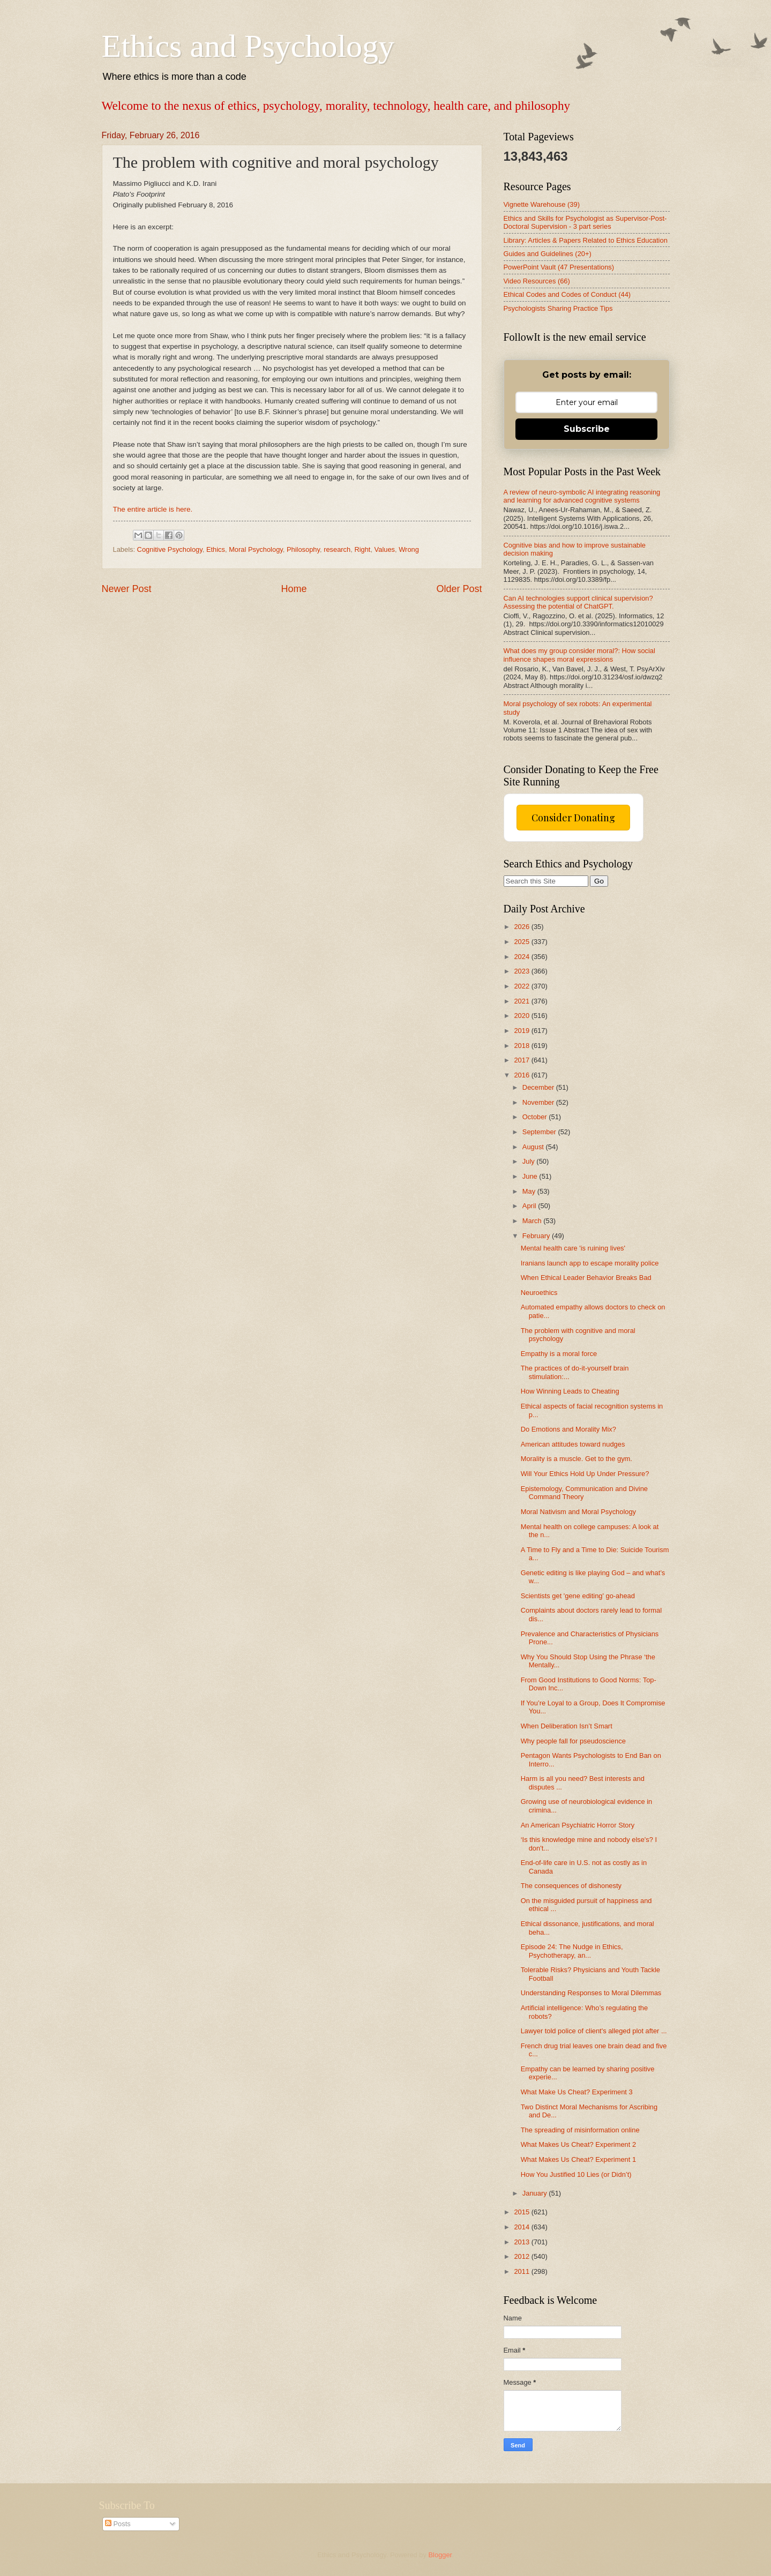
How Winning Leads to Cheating (570, 1391)
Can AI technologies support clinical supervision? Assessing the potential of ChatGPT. (578, 602)
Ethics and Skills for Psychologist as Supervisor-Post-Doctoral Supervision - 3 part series (585, 222)
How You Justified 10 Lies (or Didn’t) (576, 2174)
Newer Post (127, 588)
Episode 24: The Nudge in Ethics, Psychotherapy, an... (572, 1951)
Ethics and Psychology (248, 46)
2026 (522, 927)
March (532, 1221)
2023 (522, 971)
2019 (522, 1031)
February (537, 1236)
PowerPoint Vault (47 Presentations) (559, 267)
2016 (522, 1075)
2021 (522, 1001)
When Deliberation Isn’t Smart (566, 1726)
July (529, 1161)
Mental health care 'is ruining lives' (573, 1248)
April (530, 1206)
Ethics (215, 549)
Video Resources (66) (537, 281)
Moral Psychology (256, 549)
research (337, 549)
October (535, 1117)
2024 (522, 957)
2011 (522, 2271)
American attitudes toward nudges (573, 1444)
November (539, 1102)
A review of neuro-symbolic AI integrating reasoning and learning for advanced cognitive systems (582, 496)
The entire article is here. (153, 509)
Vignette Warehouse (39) (542, 204)
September (540, 1132)
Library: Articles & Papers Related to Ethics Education (586, 240)
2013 (522, 2242)
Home (293, 588)
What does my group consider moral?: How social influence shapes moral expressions (579, 655)
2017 (522, 1060)
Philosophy (303, 549)
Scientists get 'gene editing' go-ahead (578, 1596)
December (539, 1087)
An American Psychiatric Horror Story (578, 1825)
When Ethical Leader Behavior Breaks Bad (586, 1278)
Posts (118, 2524)
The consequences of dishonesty (571, 1886)
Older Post (459, 588)
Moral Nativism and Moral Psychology (578, 1512)
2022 (522, 986)
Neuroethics (539, 1293)
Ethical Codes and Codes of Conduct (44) (567, 294)
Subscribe (587, 429)
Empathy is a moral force (559, 1354)
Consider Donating (573, 817)
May (529, 1191)
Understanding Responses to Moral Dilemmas (591, 1993)
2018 (522, 1046)
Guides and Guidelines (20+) (548, 254)
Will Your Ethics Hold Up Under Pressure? (585, 1474)
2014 (522, 2227)
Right (362, 549)
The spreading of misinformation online (580, 2130)
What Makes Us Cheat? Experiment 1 (578, 2159)
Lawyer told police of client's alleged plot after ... (594, 2031)
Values (385, 549)
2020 (522, 1016)
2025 (522, 942)
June (531, 1176)
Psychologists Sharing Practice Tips (558, 308)
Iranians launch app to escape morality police (590, 1263)
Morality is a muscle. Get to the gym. (576, 1459)
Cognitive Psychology (170, 549)
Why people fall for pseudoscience (573, 1741)
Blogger (440, 2555)
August (534, 1147)
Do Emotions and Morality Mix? (568, 1429)
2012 (522, 2256)
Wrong (409, 549)
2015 (522, 2212)
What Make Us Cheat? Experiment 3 (577, 2092)
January (535, 2193)
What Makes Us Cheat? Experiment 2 (578, 2144)
